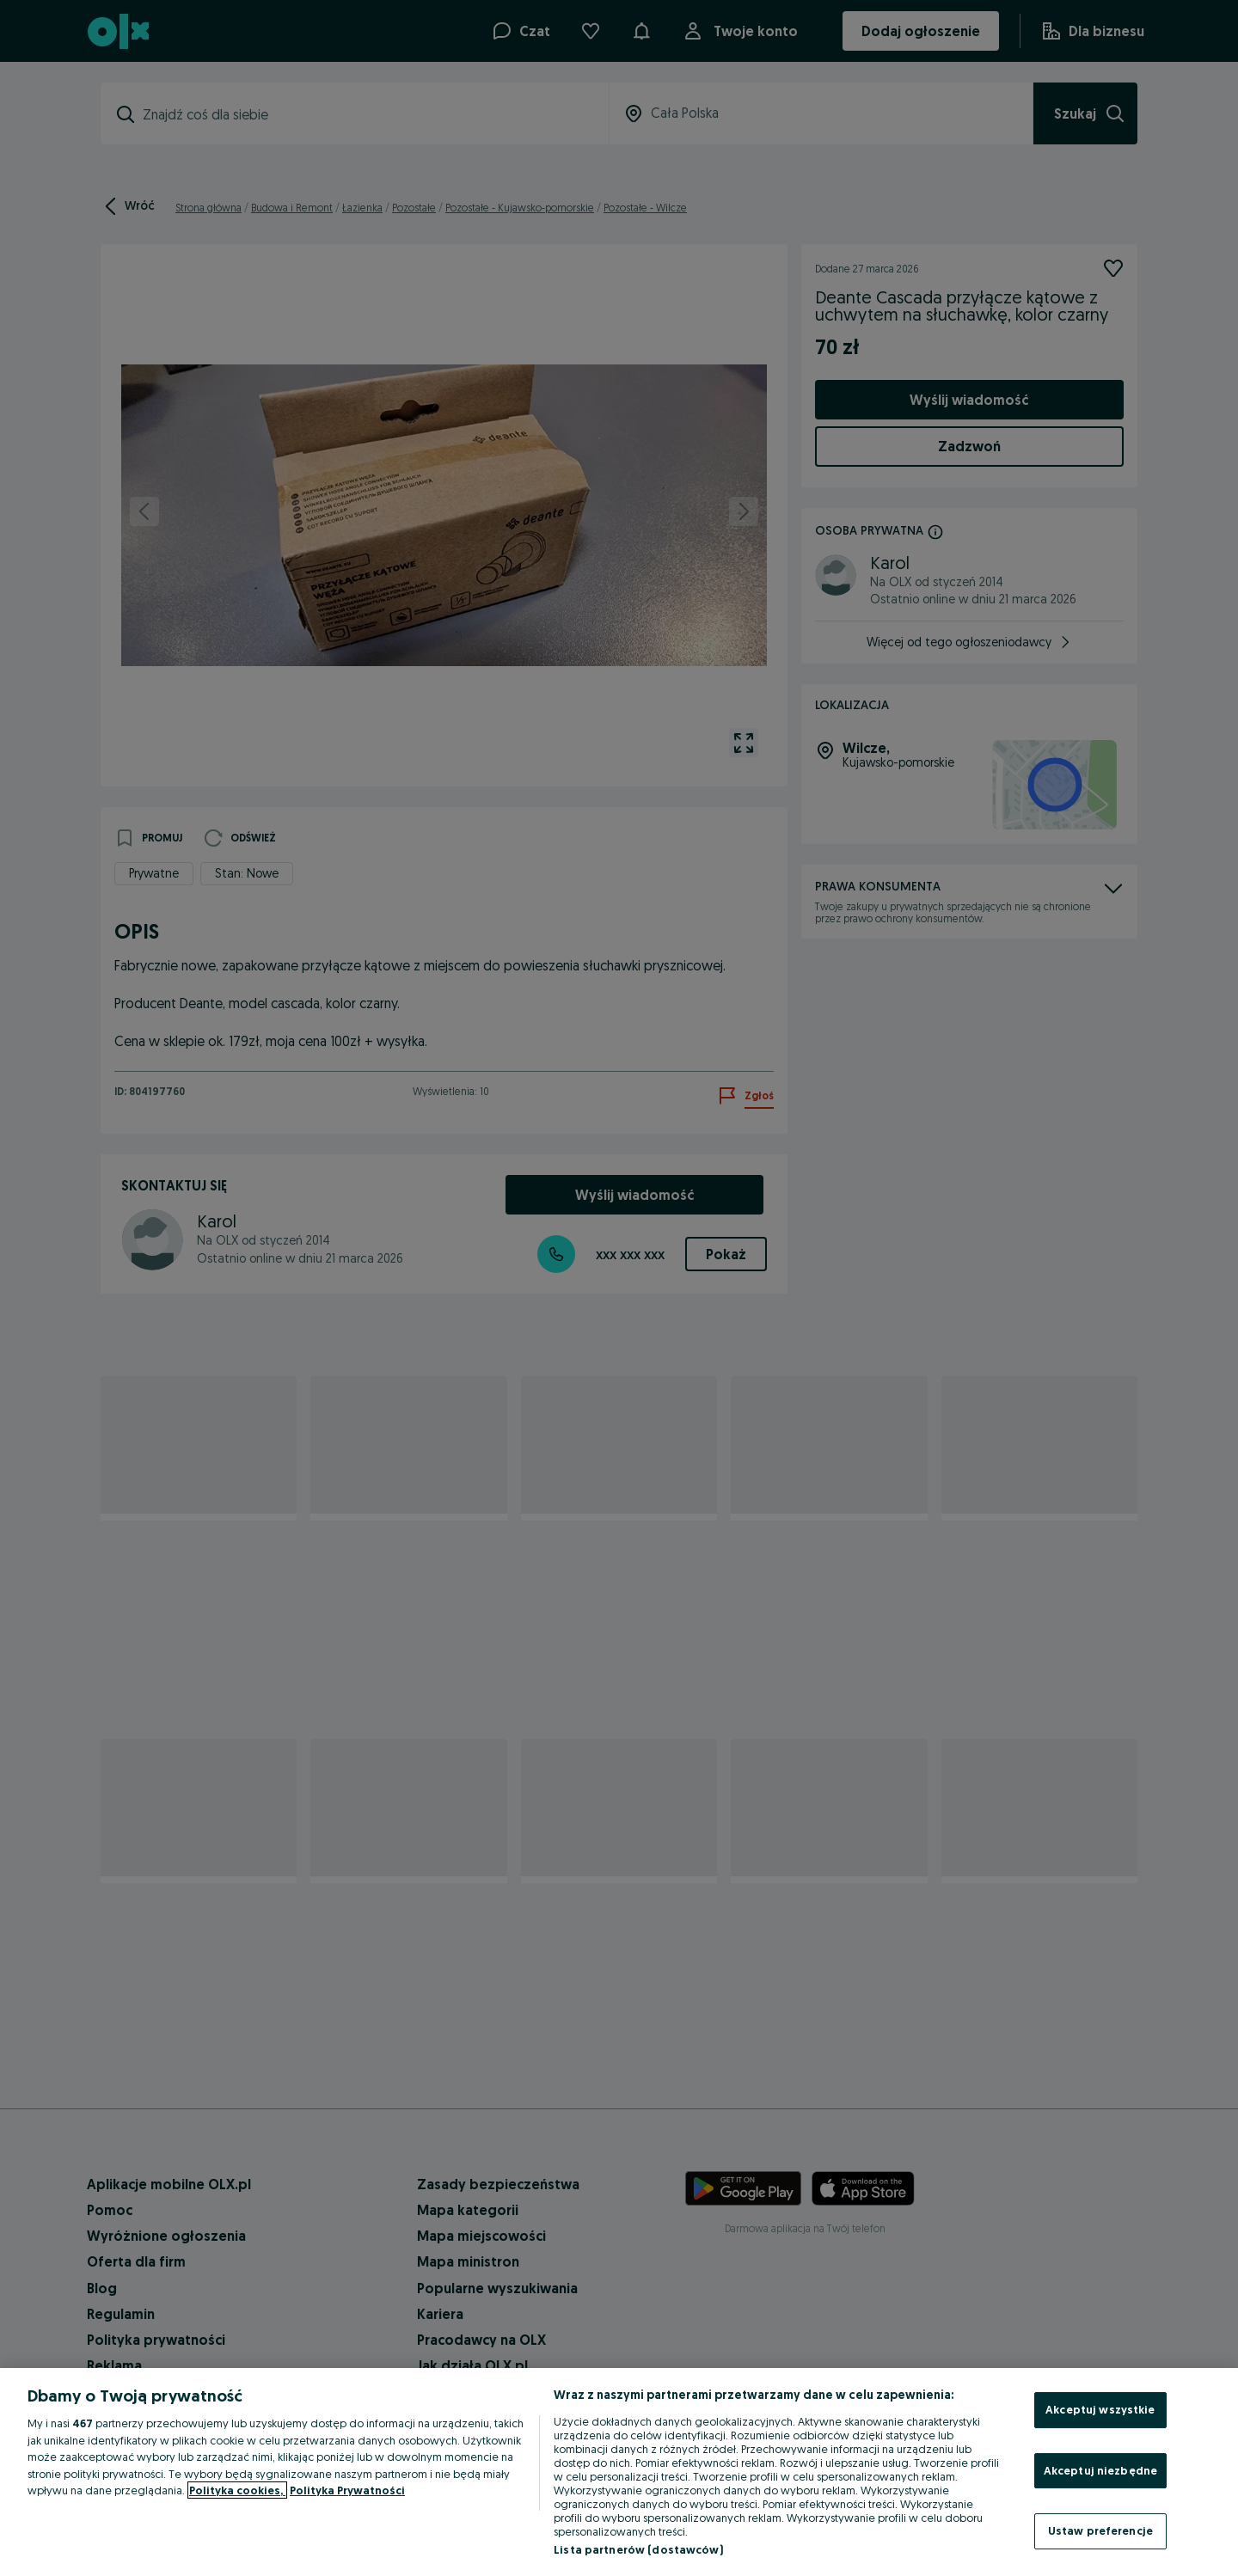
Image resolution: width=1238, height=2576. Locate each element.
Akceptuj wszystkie (1100, 2409)
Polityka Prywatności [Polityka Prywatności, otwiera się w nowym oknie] (347, 2490)
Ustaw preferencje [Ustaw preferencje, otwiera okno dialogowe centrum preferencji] (1100, 2530)
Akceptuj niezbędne (1100, 2470)
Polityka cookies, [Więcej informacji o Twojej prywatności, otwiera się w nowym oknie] (237, 2490)
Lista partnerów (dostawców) (638, 2549)
